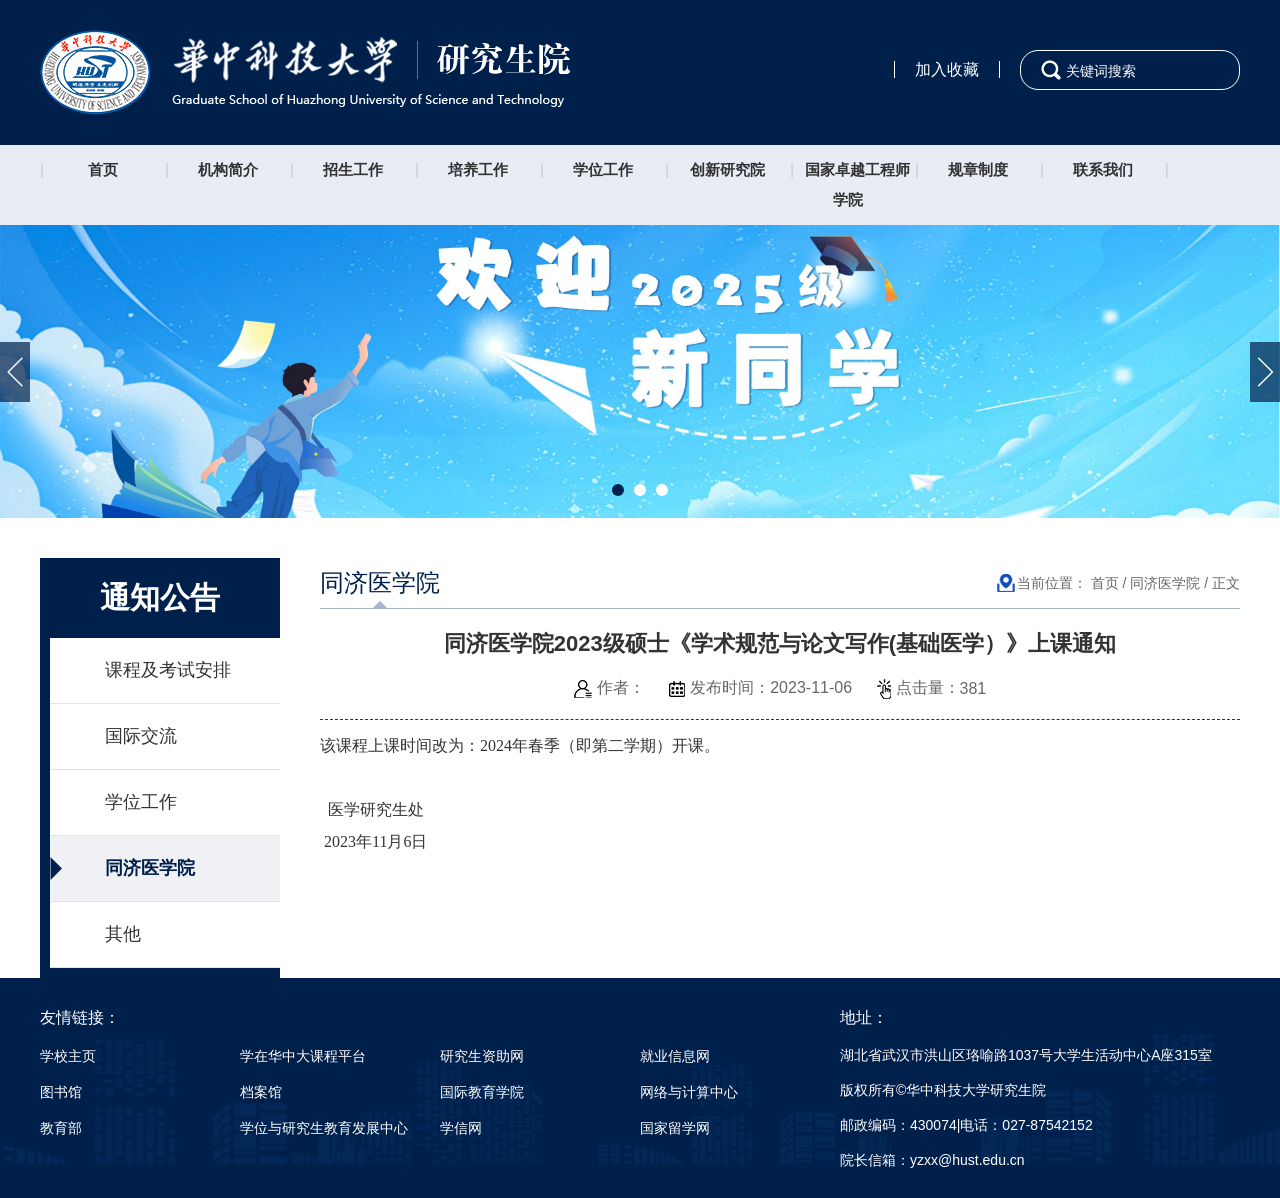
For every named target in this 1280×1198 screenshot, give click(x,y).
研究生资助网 (482, 1056)
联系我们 (1103, 169)
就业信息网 (675, 1056)
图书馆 (61, 1092)
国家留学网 (675, 1128)
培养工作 (478, 169)
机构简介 (228, 169)
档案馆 (261, 1092)
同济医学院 (150, 868)
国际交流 (141, 736)
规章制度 (978, 169)
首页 (103, 169)
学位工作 (603, 169)
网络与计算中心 (689, 1092)
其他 (123, 934)
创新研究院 (727, 169)
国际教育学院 (482, 1092)
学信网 (461, 1128)
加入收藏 (947, 69)
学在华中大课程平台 (303, 1056)
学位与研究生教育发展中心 (324, 1128)
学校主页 (68, 1056)
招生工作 (353, 169)
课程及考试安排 (168, 670)
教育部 (61, 1128)
